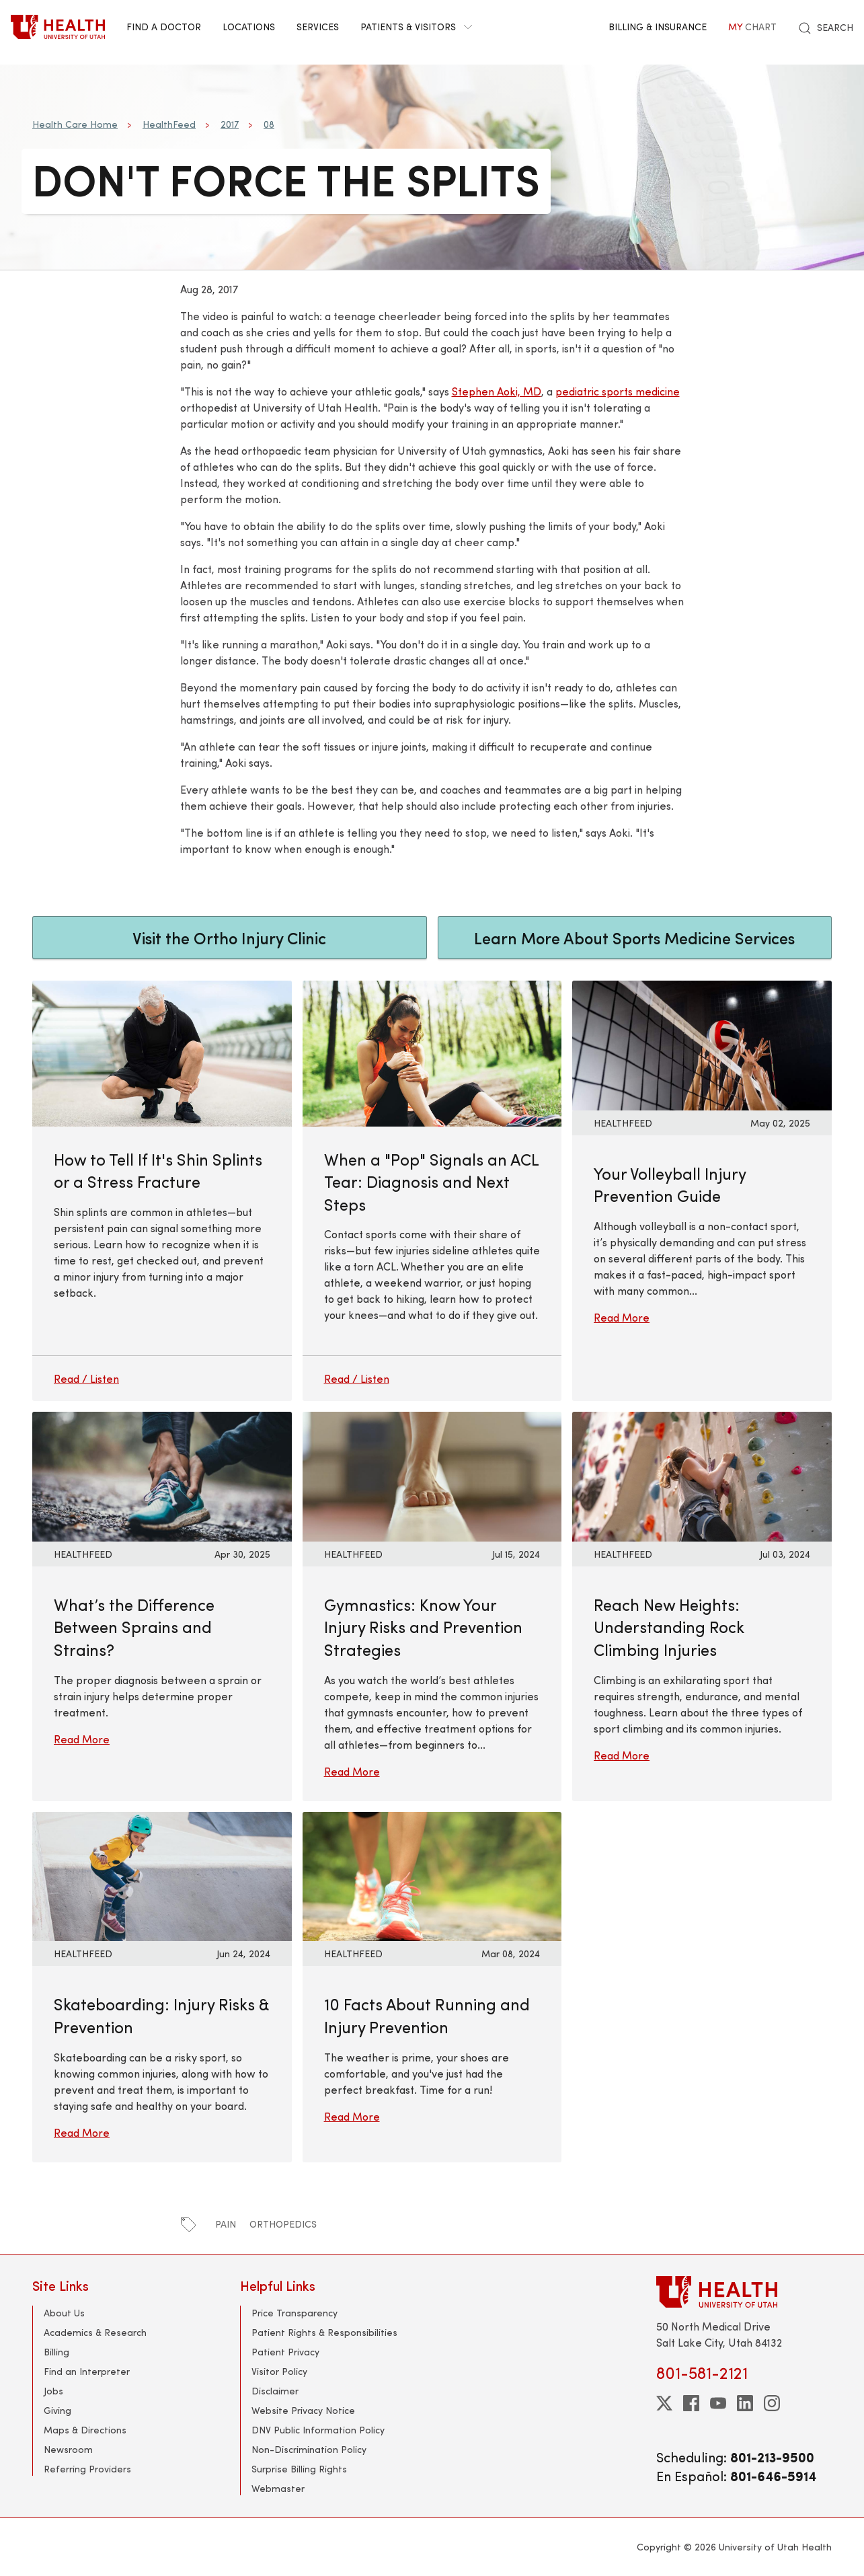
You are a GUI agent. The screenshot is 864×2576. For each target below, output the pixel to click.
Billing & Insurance (657, 26)
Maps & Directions (85, 2429)
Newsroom (68, 2449)
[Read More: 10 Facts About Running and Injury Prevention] (432, 1875)
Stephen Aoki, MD (496, 391)
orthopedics (283, 2224)
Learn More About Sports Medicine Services (634, 937)
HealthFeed (169, 124)
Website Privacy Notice (303, 2410)
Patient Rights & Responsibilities (324, 2332)
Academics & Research (95, 2332)
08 (269, 124)
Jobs (53, 2390)
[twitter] (664, 2403)
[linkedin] (745, 2403)
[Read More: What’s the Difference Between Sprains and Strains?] (162, 1475)
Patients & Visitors (416, 26)
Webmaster (278, 2488)
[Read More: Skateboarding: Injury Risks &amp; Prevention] (162, 1875)
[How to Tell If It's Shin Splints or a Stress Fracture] (162, 1191)
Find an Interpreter (87, 2371)
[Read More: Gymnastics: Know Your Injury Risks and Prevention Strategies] (432, 1475)
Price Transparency (294, 2312)
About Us (64, 2312)
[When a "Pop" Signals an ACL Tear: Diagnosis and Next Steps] (432, 1191)
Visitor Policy (279, 2371)
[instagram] (772, 2403)
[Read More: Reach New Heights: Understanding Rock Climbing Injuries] (702, 1475)
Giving (57, 2410)
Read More (622, 1317)
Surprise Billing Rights (299, 2468)
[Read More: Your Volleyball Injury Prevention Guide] (702, 1043)
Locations (249, 26)
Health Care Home (75, 124)
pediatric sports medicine (617, 391)
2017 (230, 124)
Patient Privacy (285, 2351)
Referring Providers (87, 2468)
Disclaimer (275, 2390)
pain (225, 2224)
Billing (56, 2351)
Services (318, 26)
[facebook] (691, 2403)
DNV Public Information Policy (318, 2429)
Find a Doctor (163, 26)
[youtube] (718, 2403)
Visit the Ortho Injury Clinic (229, 937)
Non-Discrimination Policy (308, 2449)
